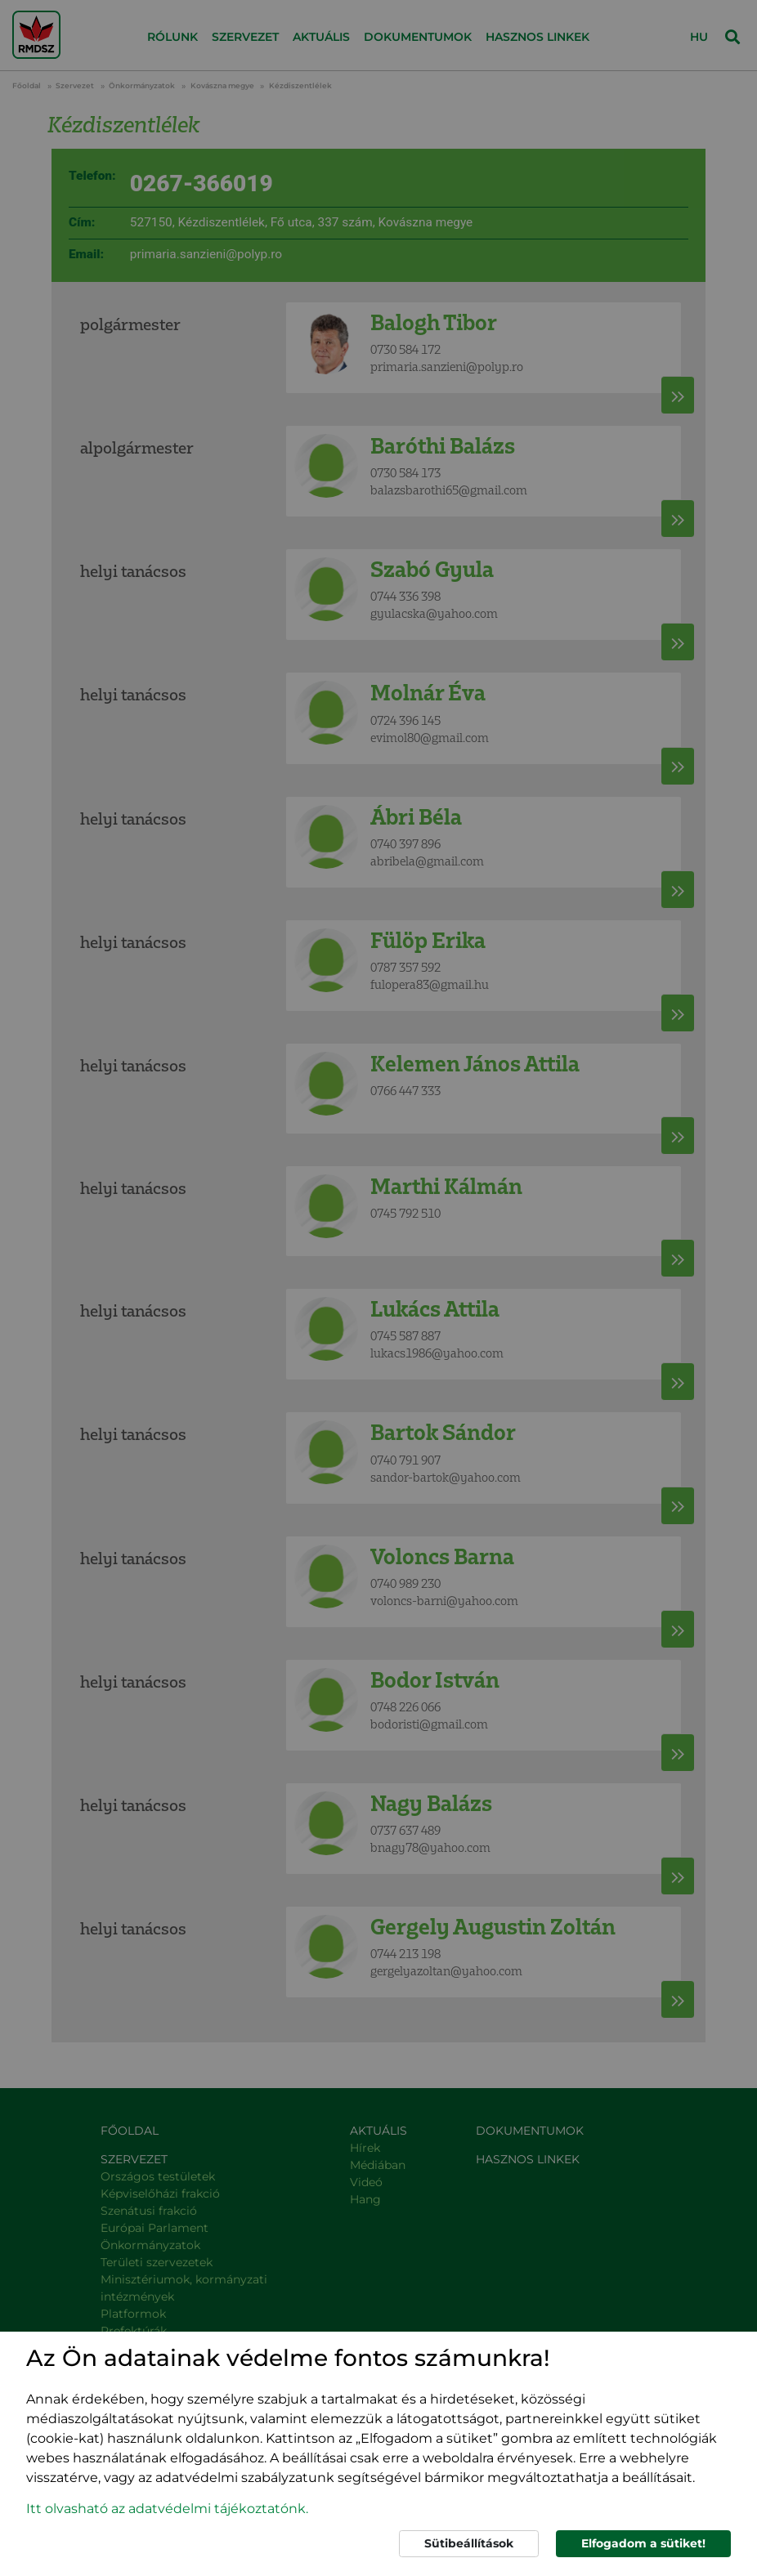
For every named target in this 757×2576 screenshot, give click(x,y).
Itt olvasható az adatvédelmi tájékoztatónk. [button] (167, 2508)
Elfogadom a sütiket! (643, 2543)
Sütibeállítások (468, 2543)
